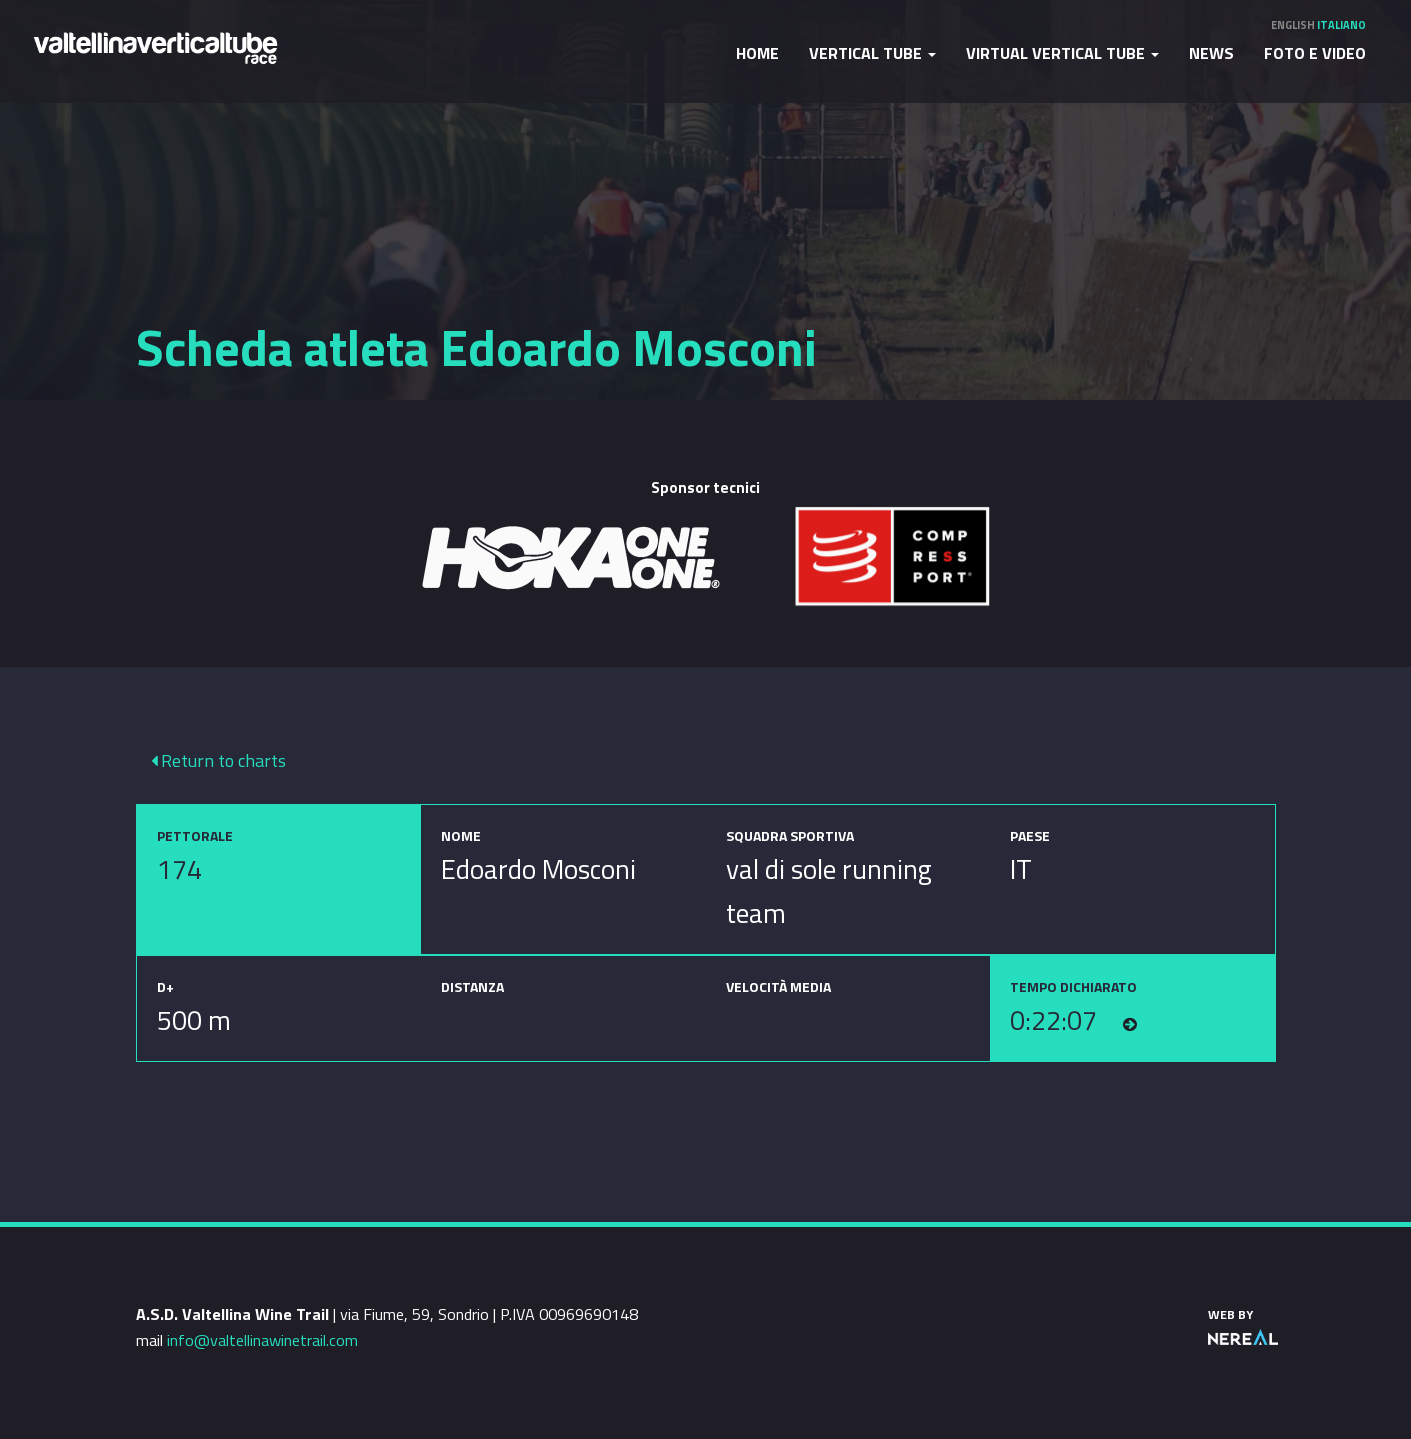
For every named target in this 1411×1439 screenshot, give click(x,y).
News (1211, 53)
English (1293, 25)
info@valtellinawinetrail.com (262, 1340)
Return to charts (218, 760)
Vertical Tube (872, 53)
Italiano (1341, 25)
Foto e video (1315, 53)
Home (757, 53)
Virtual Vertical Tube (1062, 53)
